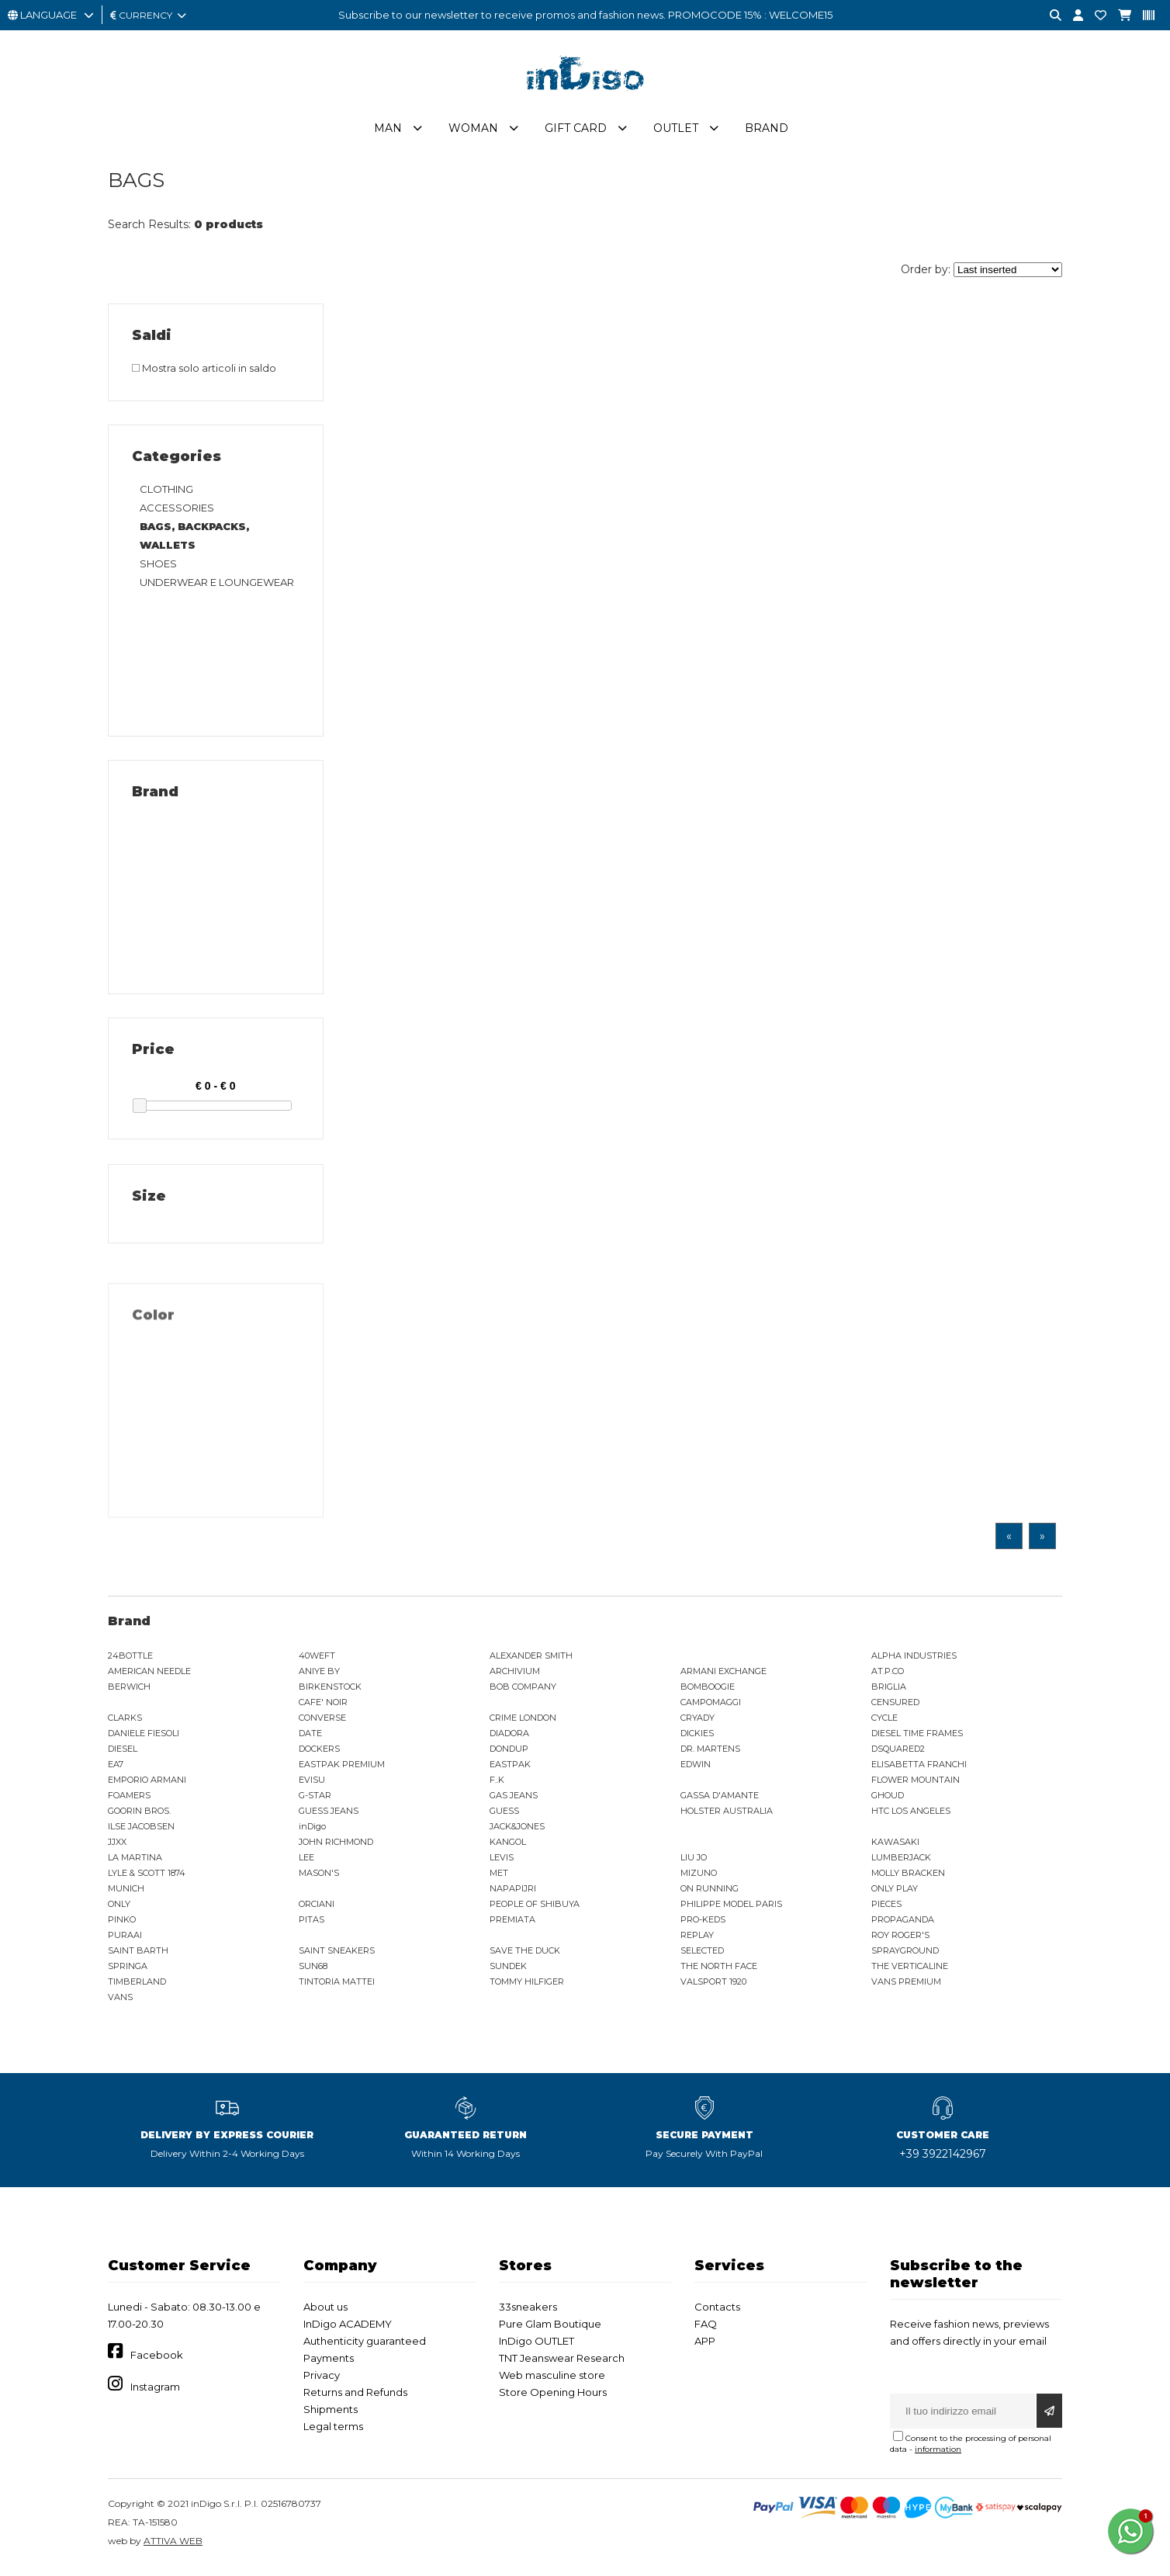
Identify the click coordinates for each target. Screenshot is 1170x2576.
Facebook (156, 2361)
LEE (306, 1863)
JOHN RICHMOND (336, 1848)
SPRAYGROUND (905, 1956)
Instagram (155, 2393)
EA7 (115, 1770)
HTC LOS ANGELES (910, 1817)
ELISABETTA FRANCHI (919, 1770)
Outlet (675, 134)
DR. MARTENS (710, 1754)
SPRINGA (127, 1972)
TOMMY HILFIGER (527, 1987)
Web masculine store (552, 2381)
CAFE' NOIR (323, 1708)
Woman (473, 134)
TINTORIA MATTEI (337, 1987)
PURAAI (125, 1941)
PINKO (122, 1925)
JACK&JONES (517, 1832)
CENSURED (895, 1708)
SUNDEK (508, 1972)
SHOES (158, 569)
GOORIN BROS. (139, 1817)
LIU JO (693, 1863)
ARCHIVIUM (515, 1677)
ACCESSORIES (177, 514)
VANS (120, 2003)
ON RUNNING (709, 1894)
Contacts (717, 2313)
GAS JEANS (514, 1801)
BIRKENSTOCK (330, 1692)
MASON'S (319, 1879)
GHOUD (887, 1801)
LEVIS (502, 1863)
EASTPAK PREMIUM (342, 1770)
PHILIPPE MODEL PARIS (731, 1910)
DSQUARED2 (898, 1754)
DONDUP (509, 1754)
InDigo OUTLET (536, 2347)
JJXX (117, 1848)
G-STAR (315, 1801)
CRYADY (697, 1723)
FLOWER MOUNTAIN (915, 1785)
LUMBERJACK (901, 1863)
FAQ (705, 2330)
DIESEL (122, 1754)
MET (499, 1879)
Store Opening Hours (553, 2398)
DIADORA (509, 1739)
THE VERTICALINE (909, 1972)
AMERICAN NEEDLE (149, 1677)
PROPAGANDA (902, 1925)
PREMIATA (512, 1925)
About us (325, 2313)
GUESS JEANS (328, 1817)
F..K (497, 1785)
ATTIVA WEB (173, 2547)
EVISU (312, 1785)
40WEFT (317, 1661)
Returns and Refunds (355, 2398)
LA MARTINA (135, 1863)
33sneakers (528, 2313)
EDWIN (695, 1770)
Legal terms (333, 2432)
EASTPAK (510, 1770)
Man (388, 134)
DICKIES (697, 1739)
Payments (328, 2364)
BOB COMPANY (523, 1692)
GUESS (504, 1817)
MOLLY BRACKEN (908, 1879)
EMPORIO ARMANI (147, 1785)
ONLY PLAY (894, 1894)
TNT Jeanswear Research (562, 2364)
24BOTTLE (130, 1661)
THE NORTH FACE (718, 1972)
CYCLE (884, 1723)
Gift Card (576, 134)
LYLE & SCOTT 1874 (146, 1879)
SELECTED (702, 1956)
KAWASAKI (895, 1848)
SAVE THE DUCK (525, 1956)
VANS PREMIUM (906, 1987)
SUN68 (313, 1972)
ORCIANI (316, 1910)
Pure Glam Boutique (550, 2330)
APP (704, 2347)
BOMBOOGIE (707, 1692)
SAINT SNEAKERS (337, 1956)
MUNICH (126, 1894)
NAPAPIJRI (513, 1894)
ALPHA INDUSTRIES (914, 1661)
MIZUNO (698, 1879)
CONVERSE (322, 1723)
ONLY (119, 1910)
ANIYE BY (319, 1677)
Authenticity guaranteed (364, 2347)
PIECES (886, 1910)
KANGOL (508, 1848)
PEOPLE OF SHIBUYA (535, 1910)
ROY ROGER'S (900, 1941)
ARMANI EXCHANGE (723, 1677)
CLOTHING (166, 495)
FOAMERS (129, 1801)
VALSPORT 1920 (713, 1987)
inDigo (312, 1832)
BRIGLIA (888, 1692)
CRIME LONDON (523, 1723)
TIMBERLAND (137, 1987)
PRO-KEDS (702, 1925)
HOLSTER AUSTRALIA (726, 1817)
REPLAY (697, 1941)
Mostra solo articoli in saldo (204, 374)
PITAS (311, 1925)
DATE (310, 1739)
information (938, 2455)
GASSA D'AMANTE (719, 1801)
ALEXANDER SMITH (531, 1661)
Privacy (321, 2381)
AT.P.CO (887, 1677)
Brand (766, 134)
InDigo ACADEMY (347, 2330)
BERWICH (129, 1692)
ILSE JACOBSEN (141, 1832)
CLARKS (125, 1723)
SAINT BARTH (138, 1956)
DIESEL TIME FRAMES (917, 1739)
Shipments (330, 2415)
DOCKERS (319, 1754)
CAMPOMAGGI (710, 1708)
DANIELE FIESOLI (143, 1739)
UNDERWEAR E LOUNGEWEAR (217, 588)
